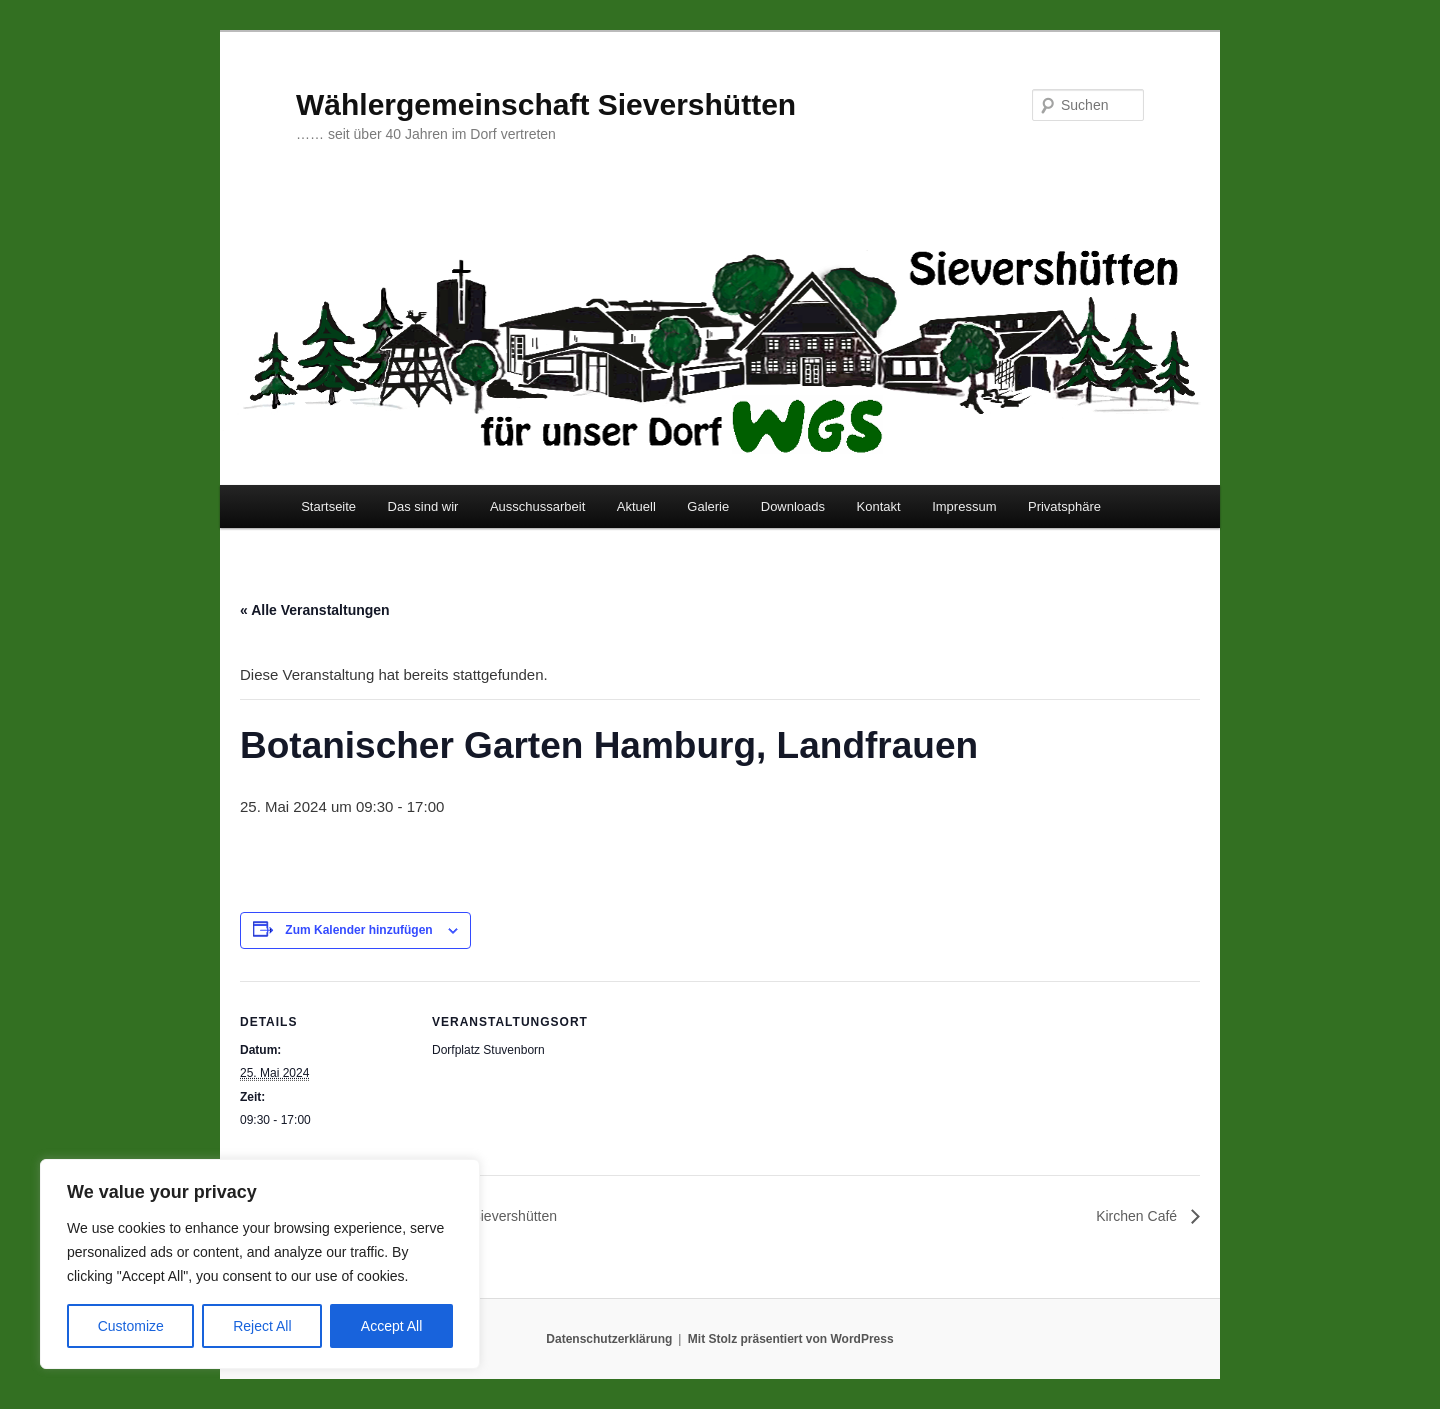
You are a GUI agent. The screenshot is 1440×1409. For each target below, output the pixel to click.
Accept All (391, 1326)
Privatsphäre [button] (1064, 506)
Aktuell (636, 506)
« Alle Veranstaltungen (315, 610)
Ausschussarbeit (537, 506)
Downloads (793, 506)
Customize (131, 1326)
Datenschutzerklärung (609, 1339)
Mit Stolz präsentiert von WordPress (791, 1339)
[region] (260, 1264)
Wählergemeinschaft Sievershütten (546, 104)
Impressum (964, 506)
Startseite (328, 506)
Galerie (708, 506)
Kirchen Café (1138, 1216)
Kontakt (879, 506)
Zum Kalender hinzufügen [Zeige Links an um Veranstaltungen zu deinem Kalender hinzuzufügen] (358, 930)
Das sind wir (423, 506)
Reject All (262, 1326)
